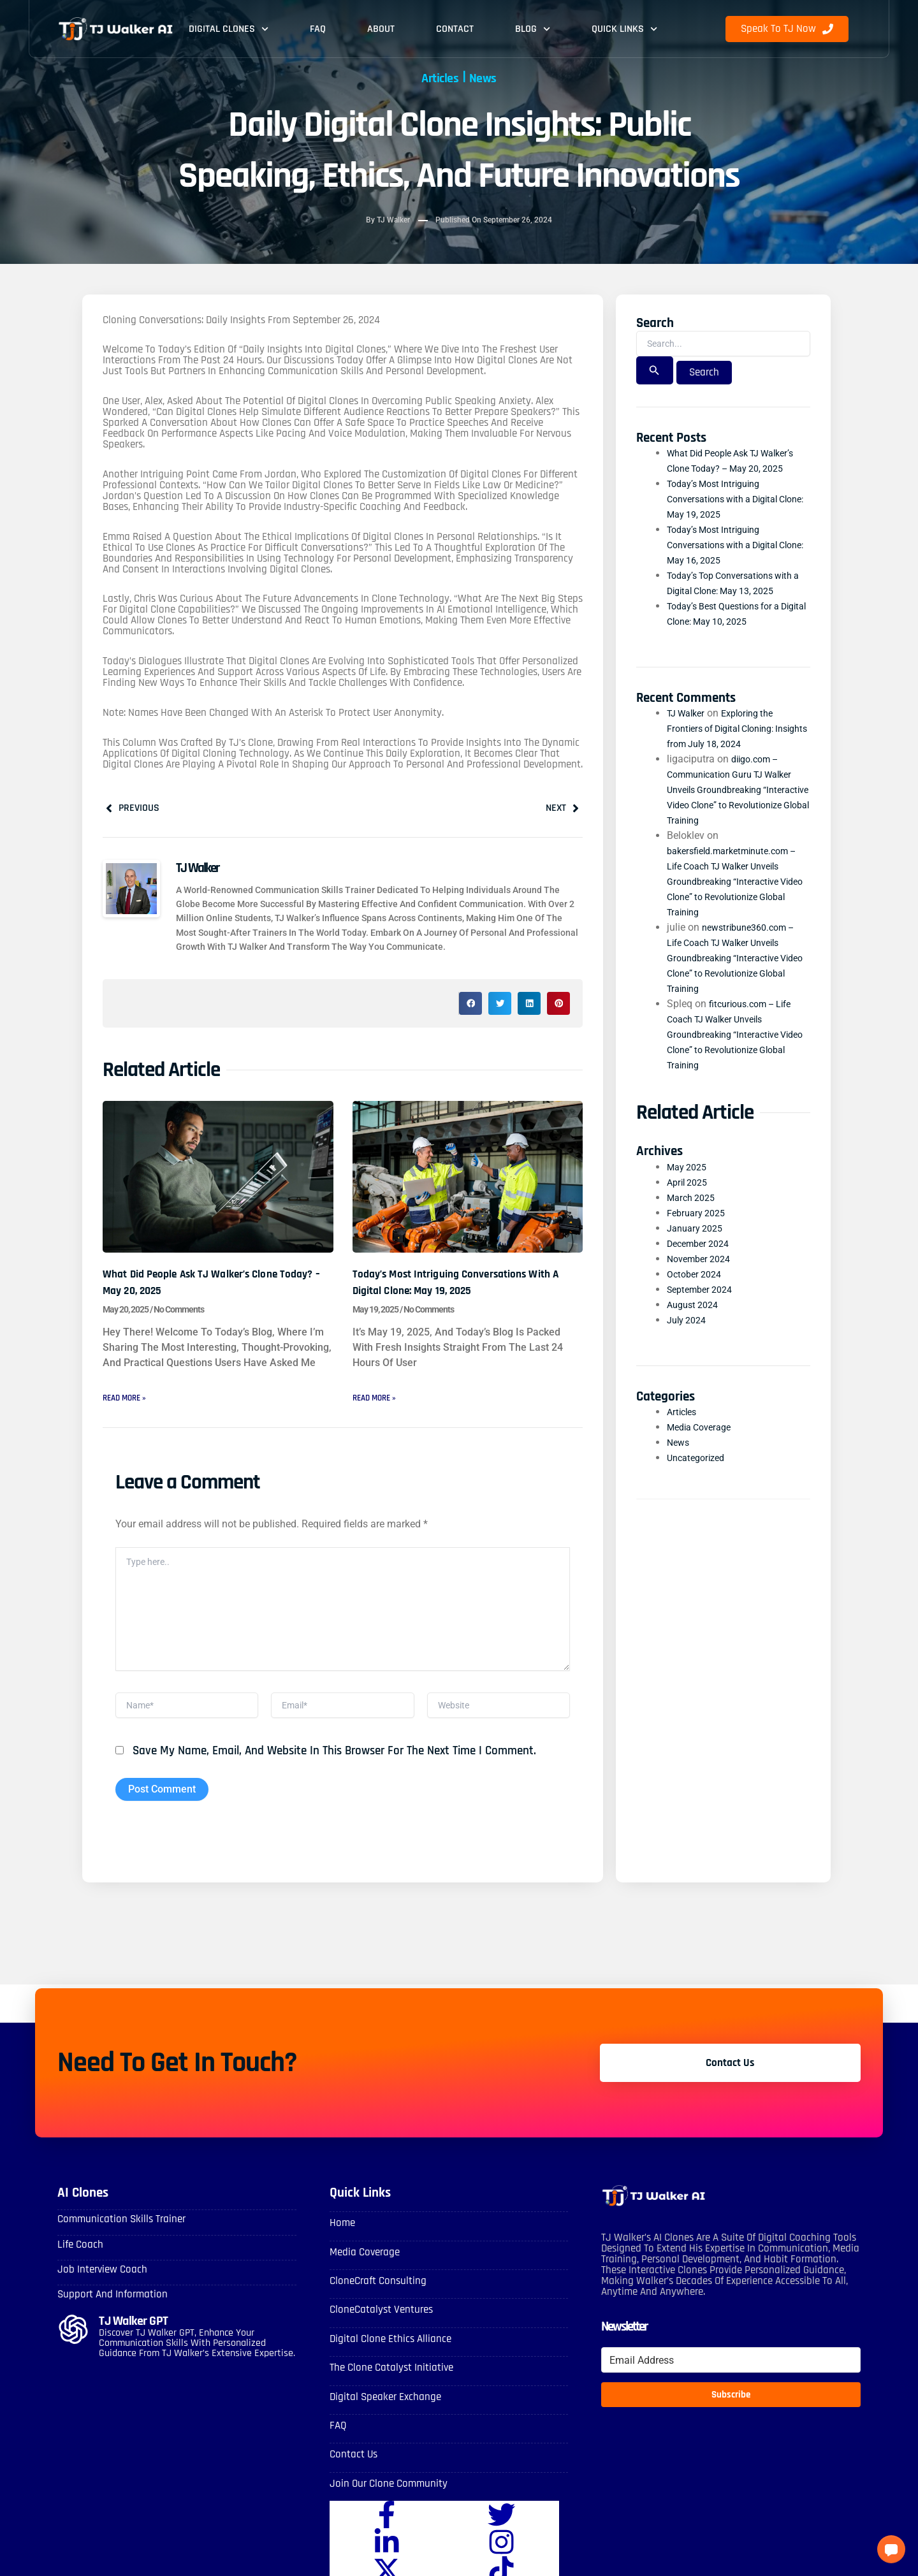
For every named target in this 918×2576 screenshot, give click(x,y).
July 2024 (689, 1337)
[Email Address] (731, 2379)
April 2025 (690, 1199)
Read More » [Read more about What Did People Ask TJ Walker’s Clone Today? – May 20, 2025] (130, 1401)
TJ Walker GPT (135, 2336)
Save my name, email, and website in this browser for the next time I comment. (334, 1770)
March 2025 (694, 1215)
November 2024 (702, 1276)
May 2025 (689, 1184)
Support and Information (108, 2311)
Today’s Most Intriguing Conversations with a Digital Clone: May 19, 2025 (459, 1285)
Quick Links (624, 29)
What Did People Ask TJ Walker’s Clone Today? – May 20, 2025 (210, 1285)
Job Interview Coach (99, 2287)
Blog (532, 29)
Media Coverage (703, 1444)
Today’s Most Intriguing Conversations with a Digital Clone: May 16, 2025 (730, 562)
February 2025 (699, 1230)
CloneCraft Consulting (375, 2298)
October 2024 (697, 1291)
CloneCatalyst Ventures (379, 2326)
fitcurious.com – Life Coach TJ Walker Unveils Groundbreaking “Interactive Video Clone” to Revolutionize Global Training (735, 1051)
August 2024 (695, 1322)
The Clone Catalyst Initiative (389, 2382)
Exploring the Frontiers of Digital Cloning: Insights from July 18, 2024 (728, 745)
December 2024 (702, 1261)
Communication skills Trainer (117, 2238)
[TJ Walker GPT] (73, 2345)
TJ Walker (689, 730)
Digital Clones (228, 29)
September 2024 (704, 1306)
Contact (455, 29)
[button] (470, 1007)
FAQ (318, 29)
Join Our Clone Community (385, 2495)
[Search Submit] (654, 372)
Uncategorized (699, 1475)
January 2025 (698, 1245)
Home (341, 2241)
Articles (435, 77)
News (491, 77)
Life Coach (78, 2262)
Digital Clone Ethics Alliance (388, 2354)
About (381, 29)
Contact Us (352, 2467)
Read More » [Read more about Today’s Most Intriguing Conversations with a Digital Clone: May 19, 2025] (380, 1401)
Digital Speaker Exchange (382, 2411)
